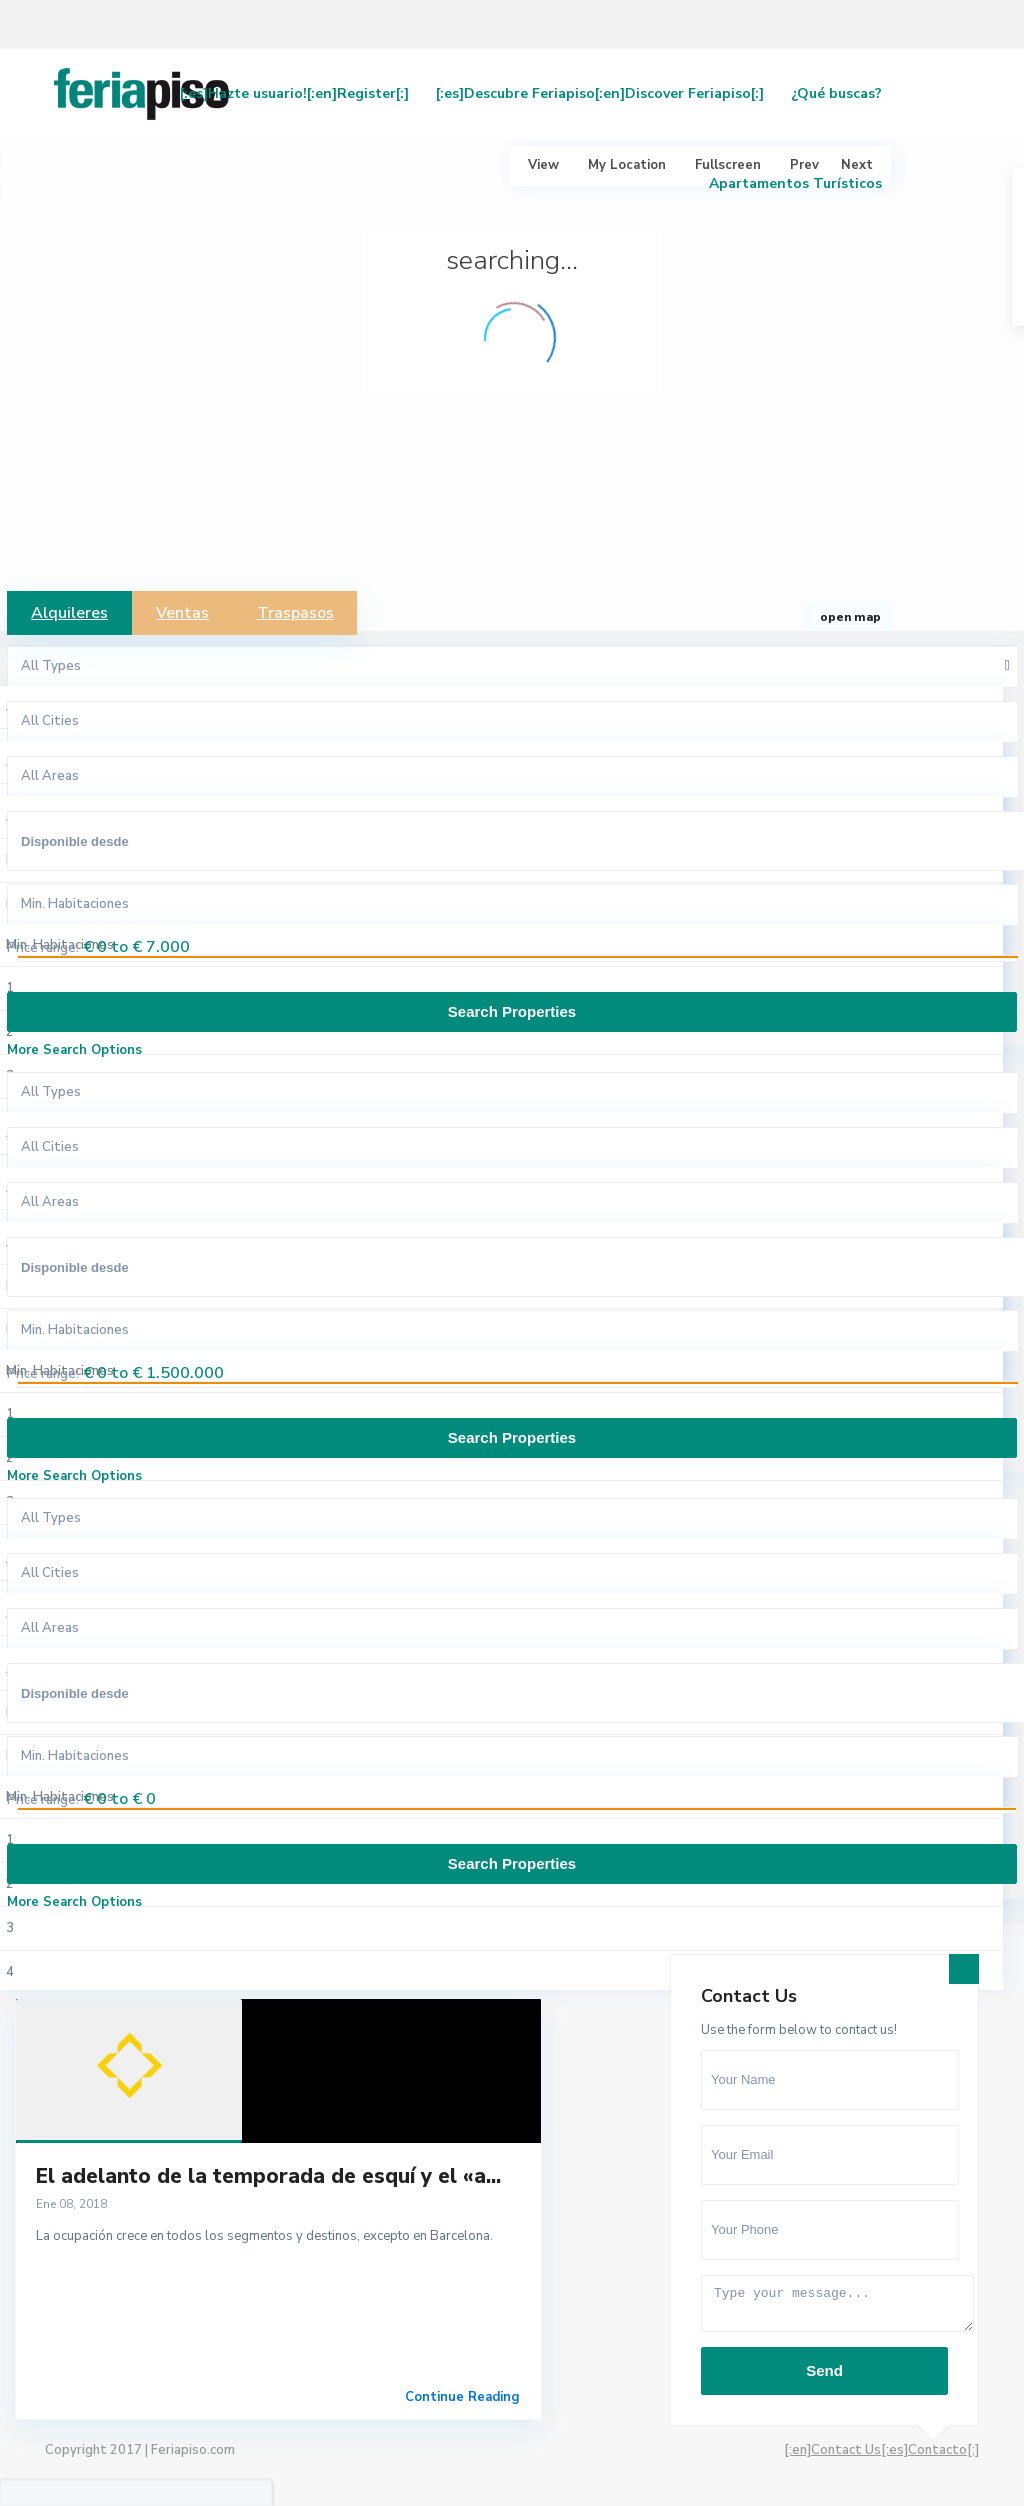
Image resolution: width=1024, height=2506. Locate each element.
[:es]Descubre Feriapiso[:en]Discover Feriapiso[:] (600, 93)
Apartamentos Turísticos (795, 183)
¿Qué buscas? (836, 93)
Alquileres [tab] (69, 613)
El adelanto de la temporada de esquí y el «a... (268, 2176)
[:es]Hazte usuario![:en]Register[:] (294, 93)
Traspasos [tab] (295, 613)
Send (824, 2370)
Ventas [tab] (182, 613)
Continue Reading (462, 2397)
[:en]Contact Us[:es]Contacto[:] (881, 2450)
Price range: (43, 948)
